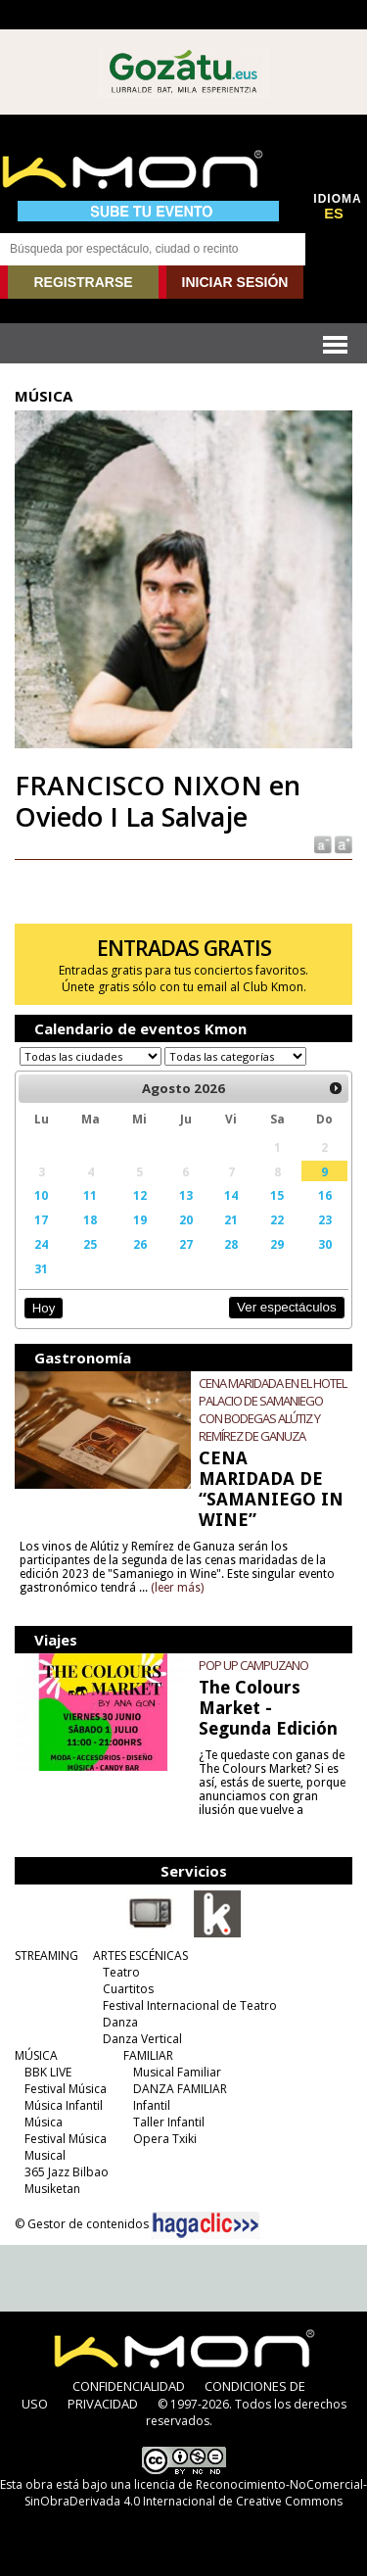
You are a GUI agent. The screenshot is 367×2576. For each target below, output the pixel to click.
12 (140, 1195)
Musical (45, 2155)
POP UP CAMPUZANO (253, 1665)
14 (231, 1195)
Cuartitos (128, 1988)
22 (277, 1219)
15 (277, 1195)
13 (186, 1195)
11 (90, 1195)
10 (41, 1195)
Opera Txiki (165, 2138)
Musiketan (52, 2188)
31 (41, 1268)
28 (231, 1244)
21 (231, 1219)
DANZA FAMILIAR (180, 2088)
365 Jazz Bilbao (66, 2172)
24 (41, 1244)
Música (43, 2122)
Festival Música (65, 2088)
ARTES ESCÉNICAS (140, 1955)
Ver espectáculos (287, 1307)
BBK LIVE (47, 2072)
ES (334, 213)
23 (325, 1219)
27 (186, 1244)
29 (277, 1244)
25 (90, 1244)
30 (325, 1244)
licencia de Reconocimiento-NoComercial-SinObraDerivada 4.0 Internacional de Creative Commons (195, 2492)
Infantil (151, 2105)
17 (41, 1219)
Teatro (121, 1972)
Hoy (43, 1308)
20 (186, 1219)
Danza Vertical (142, 2038)
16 (325, 1195)
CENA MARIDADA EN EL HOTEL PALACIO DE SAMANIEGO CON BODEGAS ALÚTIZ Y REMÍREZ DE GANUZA (272, 1409)
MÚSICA (36, 2055)
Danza (120, 2022)
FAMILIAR (148, 2055)
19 (140, 1219)
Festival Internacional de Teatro (190, 2005)
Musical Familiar (177, 2072)
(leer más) (177, 1588)
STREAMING (46, 1955)
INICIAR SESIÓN (235, 282)
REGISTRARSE (82, 282)
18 (90, 1219)
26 (140, 1244)
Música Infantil (63, 2105)
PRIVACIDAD (103, 2403)
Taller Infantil (169, 2122)
